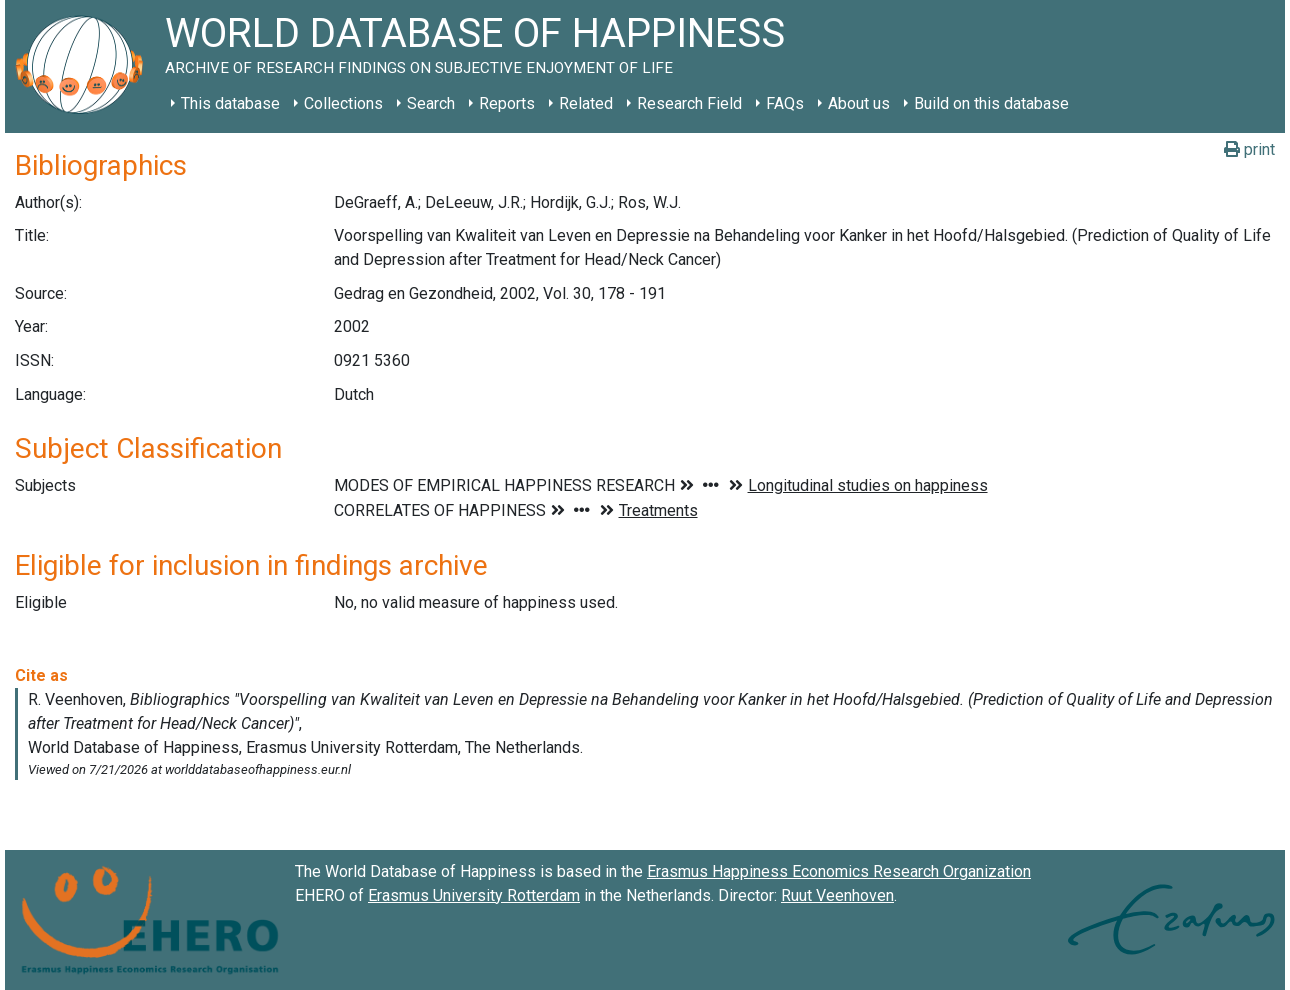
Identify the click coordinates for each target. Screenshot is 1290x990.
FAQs (785, 103)
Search (431, 103)
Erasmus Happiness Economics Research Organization (839, 871)
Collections (343, 103)
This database (230, 103)
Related (586, 103)
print (1249, 149)
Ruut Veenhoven (837, 895)
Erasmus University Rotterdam (474, 895)
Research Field (689, 103)
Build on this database (991, 103)
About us (859, 103)
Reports (507, 103)
